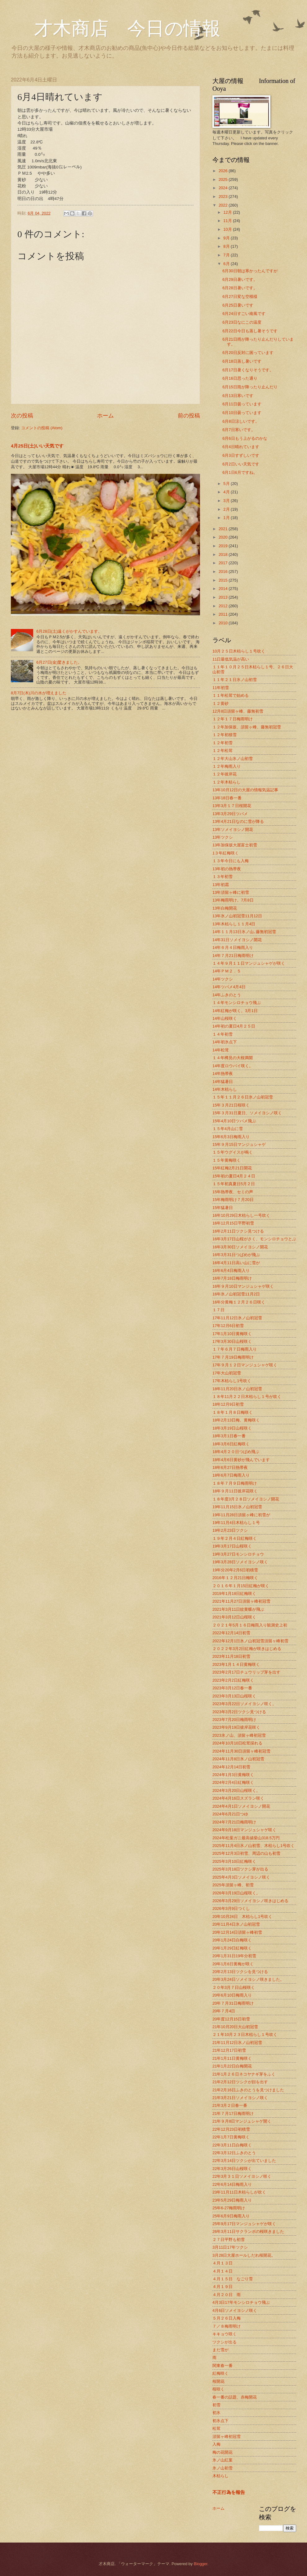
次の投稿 (22, 416)
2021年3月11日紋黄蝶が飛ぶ (238, 1609)
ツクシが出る (224, 2342)
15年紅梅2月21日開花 (232, 1168)
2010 (224, 623)
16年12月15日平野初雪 (233, 1223)
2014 (224, 588)
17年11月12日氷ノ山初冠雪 (237, 1318)
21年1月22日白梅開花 (232, 2066)
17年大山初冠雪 (226, 1373)
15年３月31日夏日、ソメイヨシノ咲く (247, 1113)
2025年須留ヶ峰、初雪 (233, 1885)
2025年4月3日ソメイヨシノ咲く (241, 1877)
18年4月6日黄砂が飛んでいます (241, 1459)
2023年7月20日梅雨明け (234, 1719)
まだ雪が (220, 2349)
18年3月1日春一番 (229, 1436)
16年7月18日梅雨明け (232, 1278)
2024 (224, 188)
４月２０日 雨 (226, 2294)
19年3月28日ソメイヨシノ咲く (240, 1562)
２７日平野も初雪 (228, 2239)
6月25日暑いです (237, 305)
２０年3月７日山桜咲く (233, 1987)
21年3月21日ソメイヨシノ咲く (240, 2097)
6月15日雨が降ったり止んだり (249, 387)
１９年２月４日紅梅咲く (234, 1538)
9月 (227, 238)
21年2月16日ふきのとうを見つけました (248, 2090)
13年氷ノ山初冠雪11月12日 (237, 916)
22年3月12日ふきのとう (234, 2152)
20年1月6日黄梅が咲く (233, 1964)
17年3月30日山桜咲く (232, 1341)
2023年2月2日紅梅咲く (233, 1680)
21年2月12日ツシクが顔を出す (240, 2082)
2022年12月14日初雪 (231, 1633)
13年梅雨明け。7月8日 (233, 900)
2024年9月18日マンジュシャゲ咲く (244, 1829)
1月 (227, 517)
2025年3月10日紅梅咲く (234, 1861)
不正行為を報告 (228, 2492)
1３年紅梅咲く (225, 853)
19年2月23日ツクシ (230, 1530)
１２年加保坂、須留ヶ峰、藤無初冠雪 (246, 727)
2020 (224, 537)
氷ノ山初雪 (222, 2468)
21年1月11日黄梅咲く (232, 2058)
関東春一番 (222, 2365)
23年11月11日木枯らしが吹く (239, 2192)
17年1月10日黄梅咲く (232, 1333)
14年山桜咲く (224, 1018)
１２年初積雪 (224, 734)
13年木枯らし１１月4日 (233, 924)
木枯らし (220, 2475)
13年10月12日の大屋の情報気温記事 (245, 790)
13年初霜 (220, 884)
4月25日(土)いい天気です (37, 445)
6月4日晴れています (240, 446)
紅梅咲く (220, 2373)
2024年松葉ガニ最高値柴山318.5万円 (246, 1838)
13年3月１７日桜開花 (231, 805)
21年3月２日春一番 (229, 2105)
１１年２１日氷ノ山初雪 (234, 679)
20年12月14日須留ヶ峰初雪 (237, 1932)
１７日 (218, 1310)
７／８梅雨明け (226, 2326)
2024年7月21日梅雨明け (234, 1822)
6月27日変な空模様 (239, 296)
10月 (228, 229)
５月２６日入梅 (226, 2318)
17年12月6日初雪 (228, 1325)
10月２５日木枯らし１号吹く (238, 651)
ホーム (105, 416)
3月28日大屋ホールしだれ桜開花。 (243, 2255)
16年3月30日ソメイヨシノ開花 (240, 1247)
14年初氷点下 (224, 1042)
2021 (224, 528)
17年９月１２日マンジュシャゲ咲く (244, 1365)
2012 (224, 606)
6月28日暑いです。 (239, 288)
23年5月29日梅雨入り (232, 2200)
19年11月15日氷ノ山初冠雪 (237, 1506)
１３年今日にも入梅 (230, 860)
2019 (224, 546)
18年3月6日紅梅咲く (231, 1444)
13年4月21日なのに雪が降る (238, 821)
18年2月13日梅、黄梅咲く (236, 1420)
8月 (227, 246)
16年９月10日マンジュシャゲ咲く (243, 1286)
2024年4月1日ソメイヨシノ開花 (241, 1806)
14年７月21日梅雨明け (233, 955)
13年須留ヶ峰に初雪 (230, 892)
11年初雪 (220, 687)
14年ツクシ (222, 979)
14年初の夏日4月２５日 (233, 1026)
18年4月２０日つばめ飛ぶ (235, 1451)
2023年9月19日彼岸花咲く (236, 1727)
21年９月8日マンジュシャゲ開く (241, 2121)
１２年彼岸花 (224, 774)
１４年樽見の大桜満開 (232, 1057)
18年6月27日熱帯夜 (230, 1467)
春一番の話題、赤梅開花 (234, 2397)
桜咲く (218, 2389)
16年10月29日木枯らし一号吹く (241, 1215)
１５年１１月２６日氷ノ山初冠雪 (242, 1097)
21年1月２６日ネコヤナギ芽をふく (243, 2074)
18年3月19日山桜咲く (232, 1428)
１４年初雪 (222, 1034)
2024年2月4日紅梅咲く (233, 1782)
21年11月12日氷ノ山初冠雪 (237, 2042)
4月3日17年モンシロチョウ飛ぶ (241, 2302)
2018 (224, 554)
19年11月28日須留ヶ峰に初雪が (241, 1515)
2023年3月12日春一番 (232, 1688)
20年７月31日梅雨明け (233, 2003)
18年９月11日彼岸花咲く (235, 1491)
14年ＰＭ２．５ (226, 971)
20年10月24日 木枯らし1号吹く (242, 1916)
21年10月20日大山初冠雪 (235, 2026)
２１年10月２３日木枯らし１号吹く (244, 2034)
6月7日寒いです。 (238, 429)
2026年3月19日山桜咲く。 (236, 1893)
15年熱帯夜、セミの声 (232, 1192)
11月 (228, 220)
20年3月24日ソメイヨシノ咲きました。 (248, 1979)
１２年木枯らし (226, 782)
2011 (224, 614)
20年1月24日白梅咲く (232, 1940)
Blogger (200, 2563)
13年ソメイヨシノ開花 (232, 829)
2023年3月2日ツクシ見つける (239, 1711)
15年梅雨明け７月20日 (233, 1199)
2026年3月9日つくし (231, 1908)
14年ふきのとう (226, 995)
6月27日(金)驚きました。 (59, 662)
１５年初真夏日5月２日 (233, 1183)
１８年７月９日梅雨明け (234, 1483)
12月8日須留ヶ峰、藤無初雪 (237, 711)
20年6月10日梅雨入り (232, 1995)
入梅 (216, 2444)
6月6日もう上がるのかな (244, 438)
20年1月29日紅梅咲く (232, 1948)
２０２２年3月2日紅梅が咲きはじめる (246, 1648)
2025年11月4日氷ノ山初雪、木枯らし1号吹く (253, 1845)
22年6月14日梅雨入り (232, 2184)
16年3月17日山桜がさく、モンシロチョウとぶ (254, 1239)
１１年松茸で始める (230, 695)
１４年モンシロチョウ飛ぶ (236, 1002)
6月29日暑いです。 (239, 279)
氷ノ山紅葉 (222, 2460)
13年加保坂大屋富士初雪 (234, 845)
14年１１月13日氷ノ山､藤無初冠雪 (244, 931)
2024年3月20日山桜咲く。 (236, 1790)
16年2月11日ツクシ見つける (238, 1231)
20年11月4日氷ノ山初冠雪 (236, 1924)
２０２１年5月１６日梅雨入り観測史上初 (249, 1625)
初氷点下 (220, 2420)
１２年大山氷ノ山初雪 (232, 758)
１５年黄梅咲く (226, 1160)
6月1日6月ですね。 (239, 472)
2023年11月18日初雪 (231, 1656)
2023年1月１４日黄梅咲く (236, 1664)
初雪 (216, 2405)
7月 (227, 255)
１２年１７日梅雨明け (232, 719)
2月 (227, 509)
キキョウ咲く (224, 2334)
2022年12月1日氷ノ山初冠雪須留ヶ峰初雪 (250, 1641)
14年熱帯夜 (222, 1073)
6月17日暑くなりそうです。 (247, 370)
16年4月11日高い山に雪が (236, 1262)
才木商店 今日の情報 (115, 28)
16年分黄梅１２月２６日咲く (238, 1302)
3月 (227, 500)
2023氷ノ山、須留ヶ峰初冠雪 (239, 1735)
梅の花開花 (222, 2452)
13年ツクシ (222, 837)
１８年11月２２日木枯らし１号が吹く (246, 1396)
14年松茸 (220, 1050)
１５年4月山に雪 (227, 1128)
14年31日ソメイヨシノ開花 (237, 939)
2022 (224, 205)
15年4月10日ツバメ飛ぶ (234, 1121)
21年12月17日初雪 (229, 2050)
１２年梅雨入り (226, 766)
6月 (227, 263)
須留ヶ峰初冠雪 (226, 2436)
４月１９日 (222, 2286)
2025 (224, 179)
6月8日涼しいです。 (240, 421)
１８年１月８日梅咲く (232, 1412)
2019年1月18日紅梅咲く (234, 1593)
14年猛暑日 (222, 1081)
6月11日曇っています (241, 404)
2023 (224, 196)
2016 (224, 571)
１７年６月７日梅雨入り (234, 1349)
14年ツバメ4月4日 (229, 987)
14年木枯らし (224, 1089)
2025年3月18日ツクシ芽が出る (240, 1869)
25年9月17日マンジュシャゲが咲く (244, 2223)
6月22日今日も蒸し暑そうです (249, 331)
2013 (224, 597)
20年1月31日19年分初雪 (234, 1956)
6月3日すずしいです (240, 455)
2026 (224, 170)
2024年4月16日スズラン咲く (238, 1798)
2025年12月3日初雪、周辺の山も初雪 (246, 1853)
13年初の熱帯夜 (226, 869)
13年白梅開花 (224, 908)
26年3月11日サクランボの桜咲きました (248, 2231)
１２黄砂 (220, 703)
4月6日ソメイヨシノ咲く (234, 2310)
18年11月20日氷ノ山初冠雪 (237, 1388)
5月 (227, 483)
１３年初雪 (222, 876)
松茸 (216, 2428)
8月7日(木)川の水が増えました (38, 693)
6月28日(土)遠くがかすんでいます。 (69, 631)
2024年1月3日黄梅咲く (233, 1774)
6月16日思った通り (239, 378)
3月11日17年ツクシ (230, 2247)
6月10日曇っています (241, 412)
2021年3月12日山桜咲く (234, 1617)
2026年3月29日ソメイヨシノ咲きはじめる (250, 1900)
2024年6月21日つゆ (230, 1814)
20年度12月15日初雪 (231, 2019)
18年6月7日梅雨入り (231, 1475)
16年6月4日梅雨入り (231, 1270)
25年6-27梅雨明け (228, 2208)
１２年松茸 (222, 750)
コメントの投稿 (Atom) (41, 428)
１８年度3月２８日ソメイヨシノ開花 (245, 1499)
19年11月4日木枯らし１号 (236, 1522)
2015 (224, 580)
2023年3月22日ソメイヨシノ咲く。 (244, 1703)
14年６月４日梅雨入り (232, 947)
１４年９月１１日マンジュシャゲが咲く (248, 963)
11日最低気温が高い (230, 659)
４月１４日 (222, 2271)
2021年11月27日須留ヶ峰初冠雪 (241, 1601)
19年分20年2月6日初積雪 (235, 1570)
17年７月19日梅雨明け (233, 1357)
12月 (228, 212)
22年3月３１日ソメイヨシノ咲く (241, 2176)
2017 (224, 563)
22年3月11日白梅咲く (232, 2145)
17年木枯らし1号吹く (231, 1380)
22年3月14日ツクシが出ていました (244, 2160)
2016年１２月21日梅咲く (235, 1577)
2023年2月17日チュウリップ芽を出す (246, 1672)
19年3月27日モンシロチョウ (238, 1554)
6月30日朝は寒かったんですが (249, 271)
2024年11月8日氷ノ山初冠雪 (238, 1759)
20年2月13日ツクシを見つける (240, 1971)
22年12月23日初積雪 (231, 2129)
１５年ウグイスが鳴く (232, 1152)
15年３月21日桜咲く (231, 1105)
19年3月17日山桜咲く (232, 1546)
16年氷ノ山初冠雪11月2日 (236, 1294)
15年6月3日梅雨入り (231, 1136)
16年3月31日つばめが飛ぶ (236, 1254)
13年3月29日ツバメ (230, 813)
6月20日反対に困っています (247, 352)
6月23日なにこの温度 (241, 322)
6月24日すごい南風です (243, 313)
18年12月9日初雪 (228, 1404)
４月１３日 (222, 2263)
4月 (227, 492)
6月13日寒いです (237, 395)
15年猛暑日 (222, 1207)
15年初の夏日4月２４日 (233, 1176)
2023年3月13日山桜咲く (234, 1696)
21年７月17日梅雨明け (233, 2113)
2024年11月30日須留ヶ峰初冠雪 (241, 1751)
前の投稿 (189, 416)
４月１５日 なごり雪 (232, 2279)
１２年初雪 (222, 742)
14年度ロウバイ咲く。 (232, 1065)
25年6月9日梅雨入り (231, 2216)
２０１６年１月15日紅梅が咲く (240, 1585)
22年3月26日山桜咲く (232, 2168)
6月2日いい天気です (240, 464)
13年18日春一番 (227, 798)
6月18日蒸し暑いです (241, 361)
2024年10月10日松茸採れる (237, 1743)
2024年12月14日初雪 (231, 1767)
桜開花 (218, 2381)
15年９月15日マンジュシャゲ (239, 1144)
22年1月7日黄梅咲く (231, 2137)
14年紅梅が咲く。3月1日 (235, 1010)
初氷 (216, 2412)
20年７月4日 (223, 2011)
